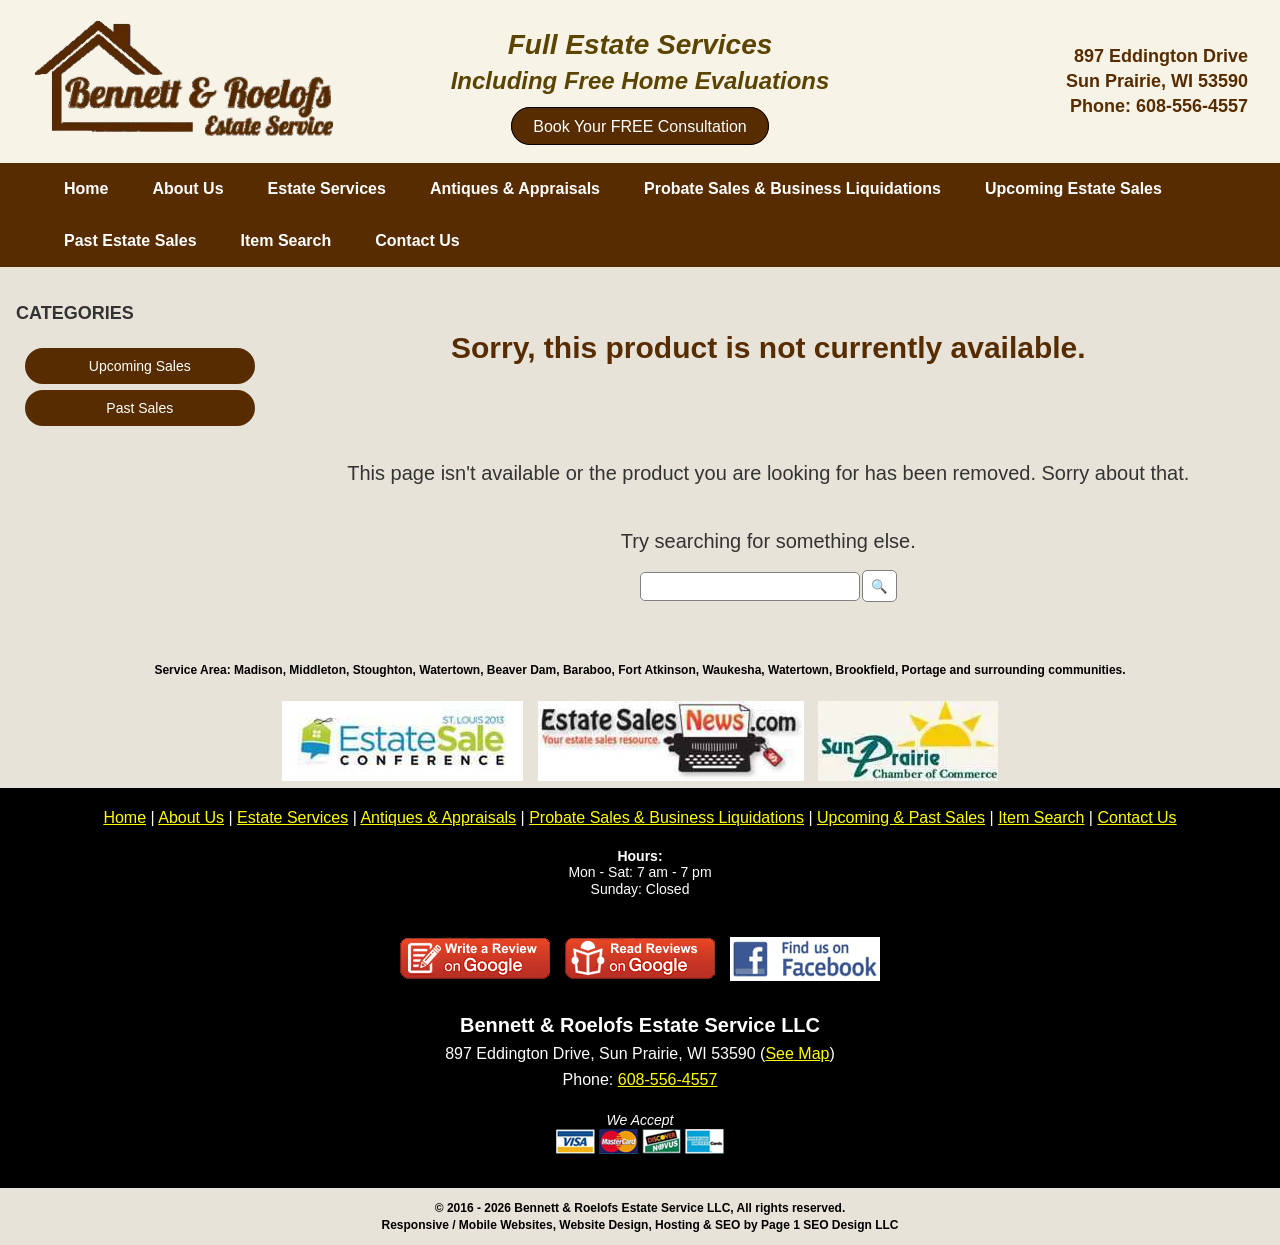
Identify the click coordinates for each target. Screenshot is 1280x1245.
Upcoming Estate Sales (1073, 188)
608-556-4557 (1192, 106)
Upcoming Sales (140, 366)
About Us (187, 188)
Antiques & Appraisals (515, 188)
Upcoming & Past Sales (901, 817)
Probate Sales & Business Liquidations (792, 188)
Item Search (286, 240)
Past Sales (139, 408)
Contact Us (417, 240)
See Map (797, 1053)
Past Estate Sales (130, 240)
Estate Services (327, 188)
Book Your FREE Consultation (639, 126)
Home (86, 188)
